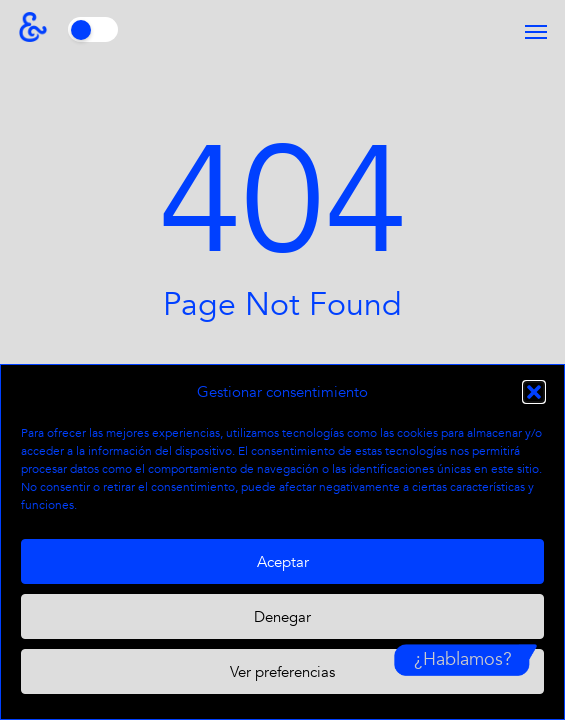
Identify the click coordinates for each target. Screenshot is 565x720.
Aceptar (283, 562)
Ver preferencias (282, 672)
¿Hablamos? (463, 659)
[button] (534, 392)
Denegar (282, 617)
